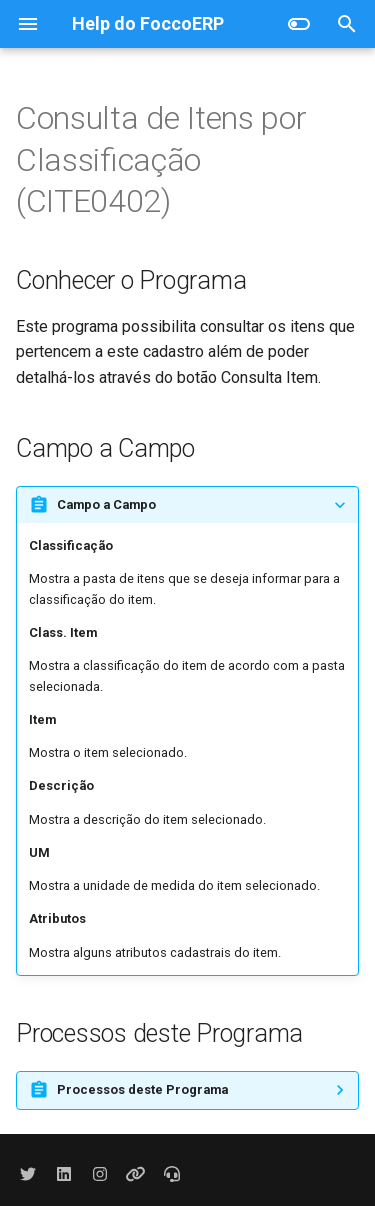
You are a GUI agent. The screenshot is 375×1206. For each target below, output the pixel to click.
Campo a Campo (106, 504)
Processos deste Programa (142, 1089)
